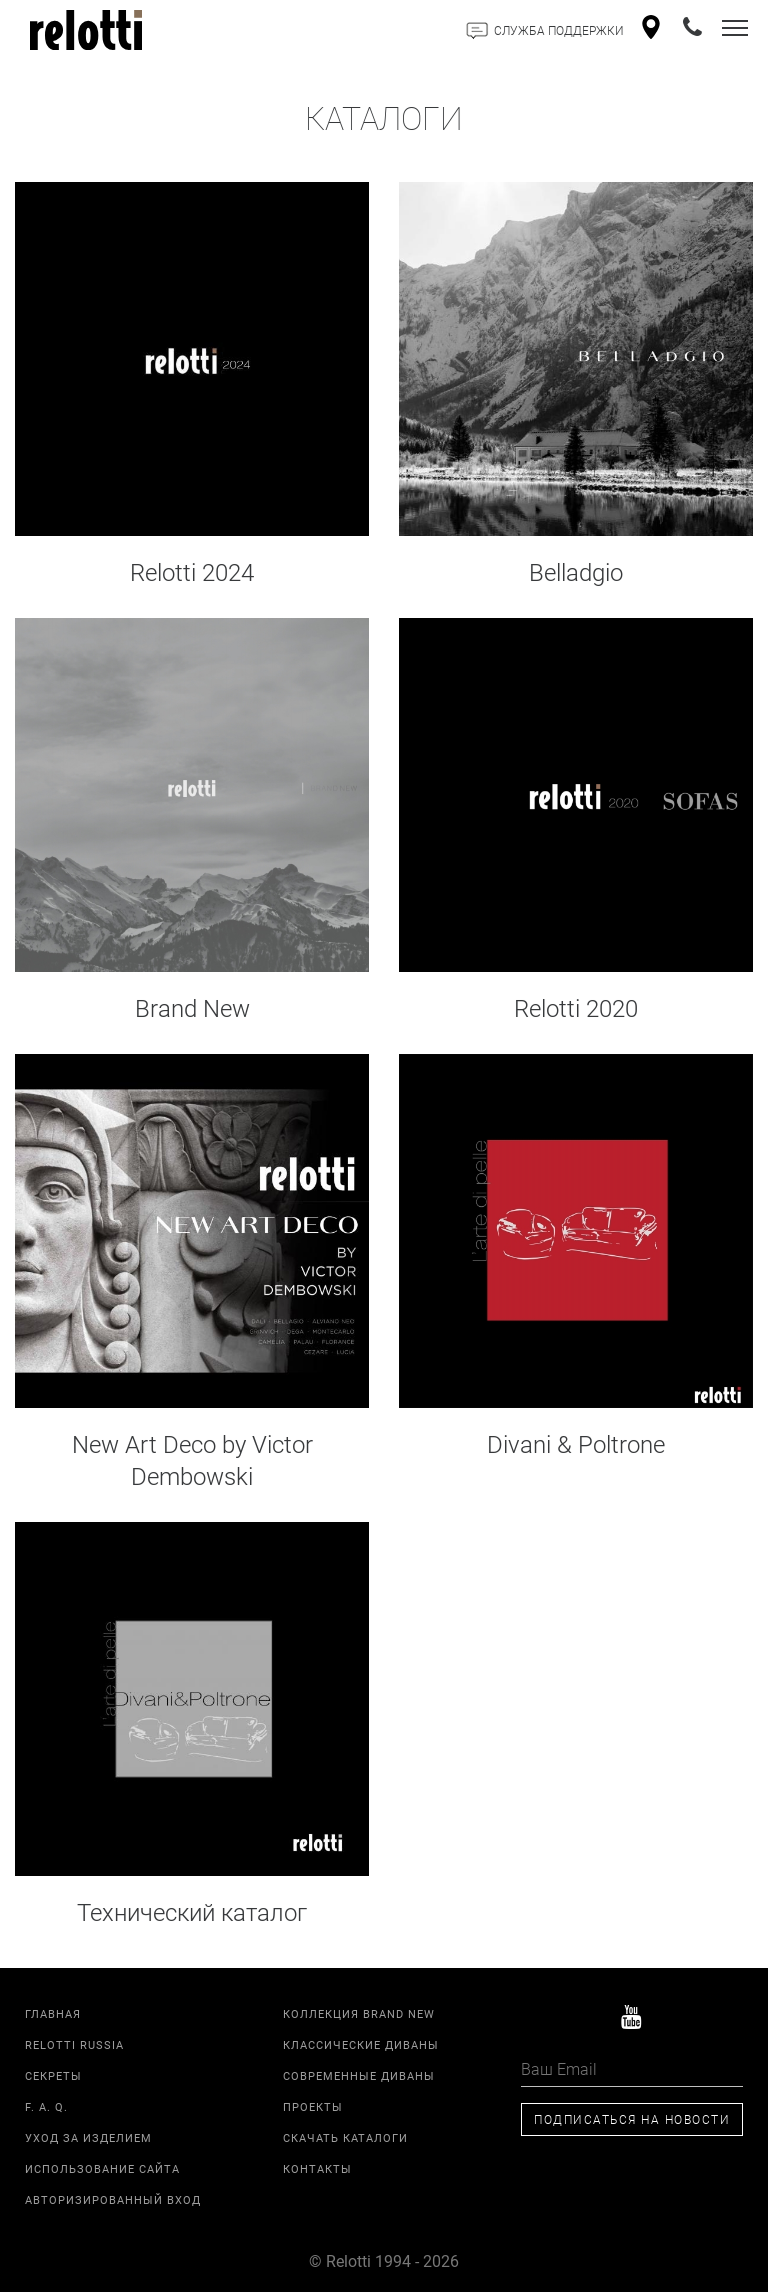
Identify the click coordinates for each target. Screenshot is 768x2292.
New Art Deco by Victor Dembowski (192, 1460)
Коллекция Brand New (359, 2013)
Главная (53, 2013)
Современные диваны (359, 2075)
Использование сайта (102, 2168)
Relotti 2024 (192, 572)
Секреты (53, 2075)
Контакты (317, 2168)
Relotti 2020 (576, 1008)
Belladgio (576, 572)
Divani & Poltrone (576, 1444)
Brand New (192, 1008)
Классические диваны (361, 2044)
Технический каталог (192, 1912)
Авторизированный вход (113, 2199)
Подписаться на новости (632, 2119)
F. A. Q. (46, 2106)
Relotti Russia (74, 2044)
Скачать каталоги (345, 2137)
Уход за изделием (88, 2137)
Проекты (313, 2106)
